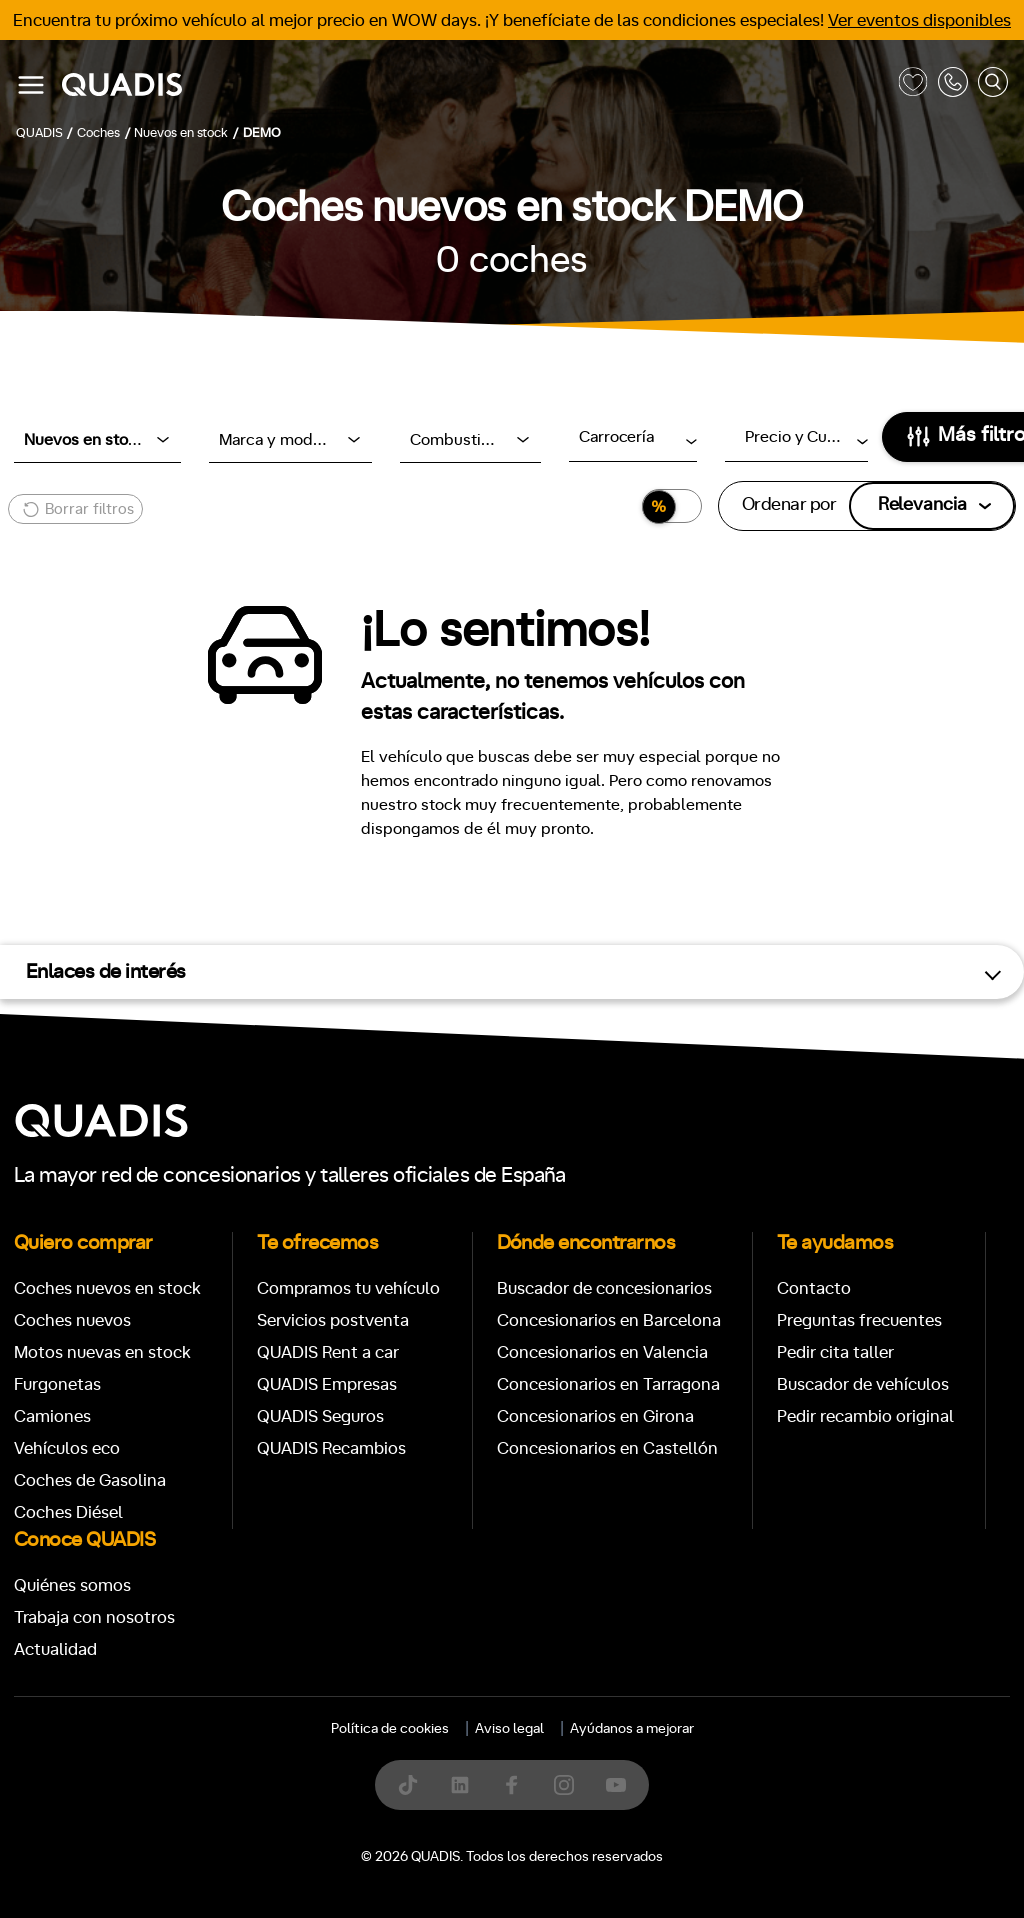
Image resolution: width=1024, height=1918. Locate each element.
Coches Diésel (68, 1512)
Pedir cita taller (835, 1352)
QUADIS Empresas (327, 1384)
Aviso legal (509, 1729)
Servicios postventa (333, 1320)
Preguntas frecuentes (859, 1320)
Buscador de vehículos (863, 1384)
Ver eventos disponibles (919, 20)
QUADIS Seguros (320, 1416)
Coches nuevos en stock (107, 1288)
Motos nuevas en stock (102, 1352)
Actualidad (55, 1649)
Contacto (814, 1288)
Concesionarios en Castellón (607, 1448)
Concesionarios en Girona (595, 1416)
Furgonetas (57, 1384)
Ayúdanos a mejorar (632, 1729)
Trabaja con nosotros (94, 1617)
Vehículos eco (67, 1448)
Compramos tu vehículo (348, 1288)
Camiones (52, 1416)
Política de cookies (390, 1729)
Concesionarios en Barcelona (609, 1320)
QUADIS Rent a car (328, 1352)
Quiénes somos (72, 1585)
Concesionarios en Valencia (602, 1352)
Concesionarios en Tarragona (608, 1384)
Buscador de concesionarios (604, 1288)
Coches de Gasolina (90, 1480)
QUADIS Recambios (331, 1448)
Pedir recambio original (865, 1416)
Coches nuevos (72, 1320)
